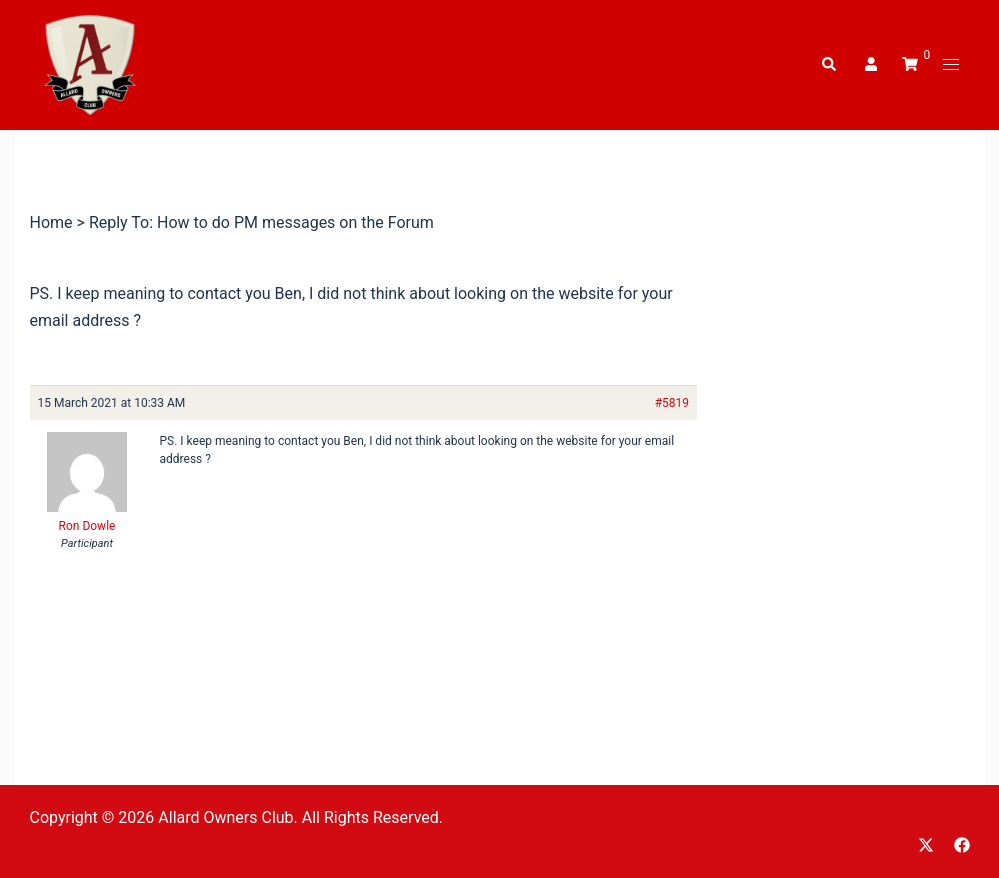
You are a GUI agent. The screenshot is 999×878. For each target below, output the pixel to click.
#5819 (672, 403)
